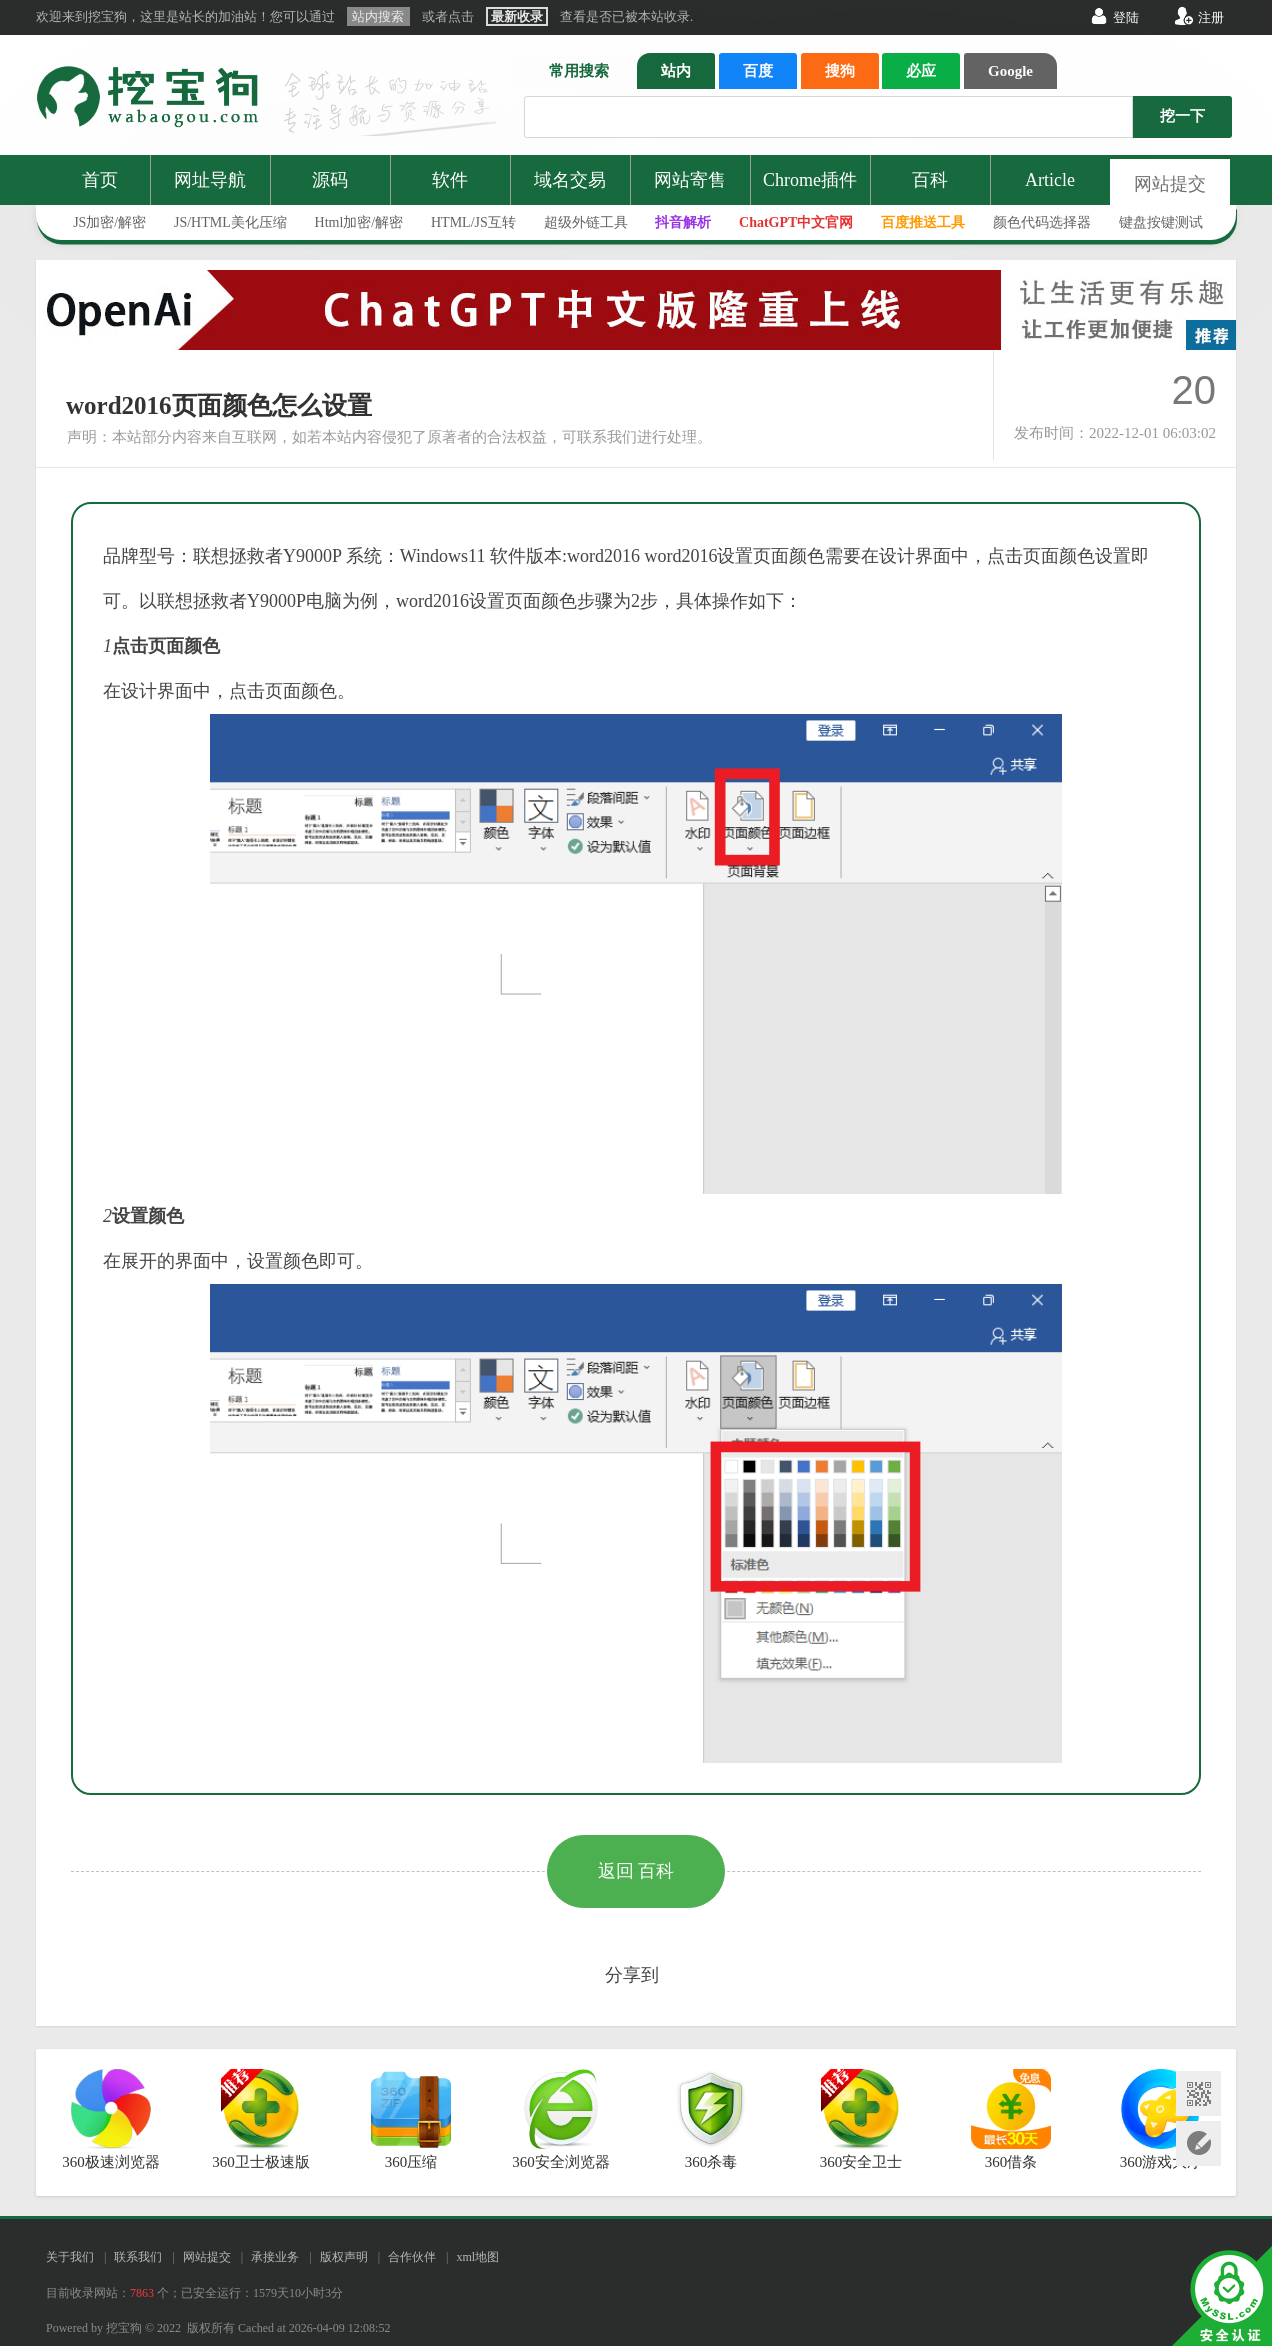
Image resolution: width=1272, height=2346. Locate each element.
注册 (1211, 17)
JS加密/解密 (109, 222)
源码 (330, 180)
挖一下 (1182, 116)
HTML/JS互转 (473, 222)
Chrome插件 (810, 180)
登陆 (1126, 17)
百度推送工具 (923, 222)
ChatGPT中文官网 (796, 222)
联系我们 (138, 2257)
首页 (100, 180)
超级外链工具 (586, 222)
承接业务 (275, 2257)
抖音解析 (683, 222)
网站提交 (1170, 184)
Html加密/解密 (359, 222)
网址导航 (210, 180)
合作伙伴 (412, 2257)
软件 (450, 180)
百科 (930, 180)
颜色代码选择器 (1042, 222)
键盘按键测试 (1161, 222)
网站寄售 (690, 180)
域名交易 (570, 180)
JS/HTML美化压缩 (230, 222)
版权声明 (344, 2257)
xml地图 (477, 2257)
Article (1050, 180)
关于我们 (70, 2257)
